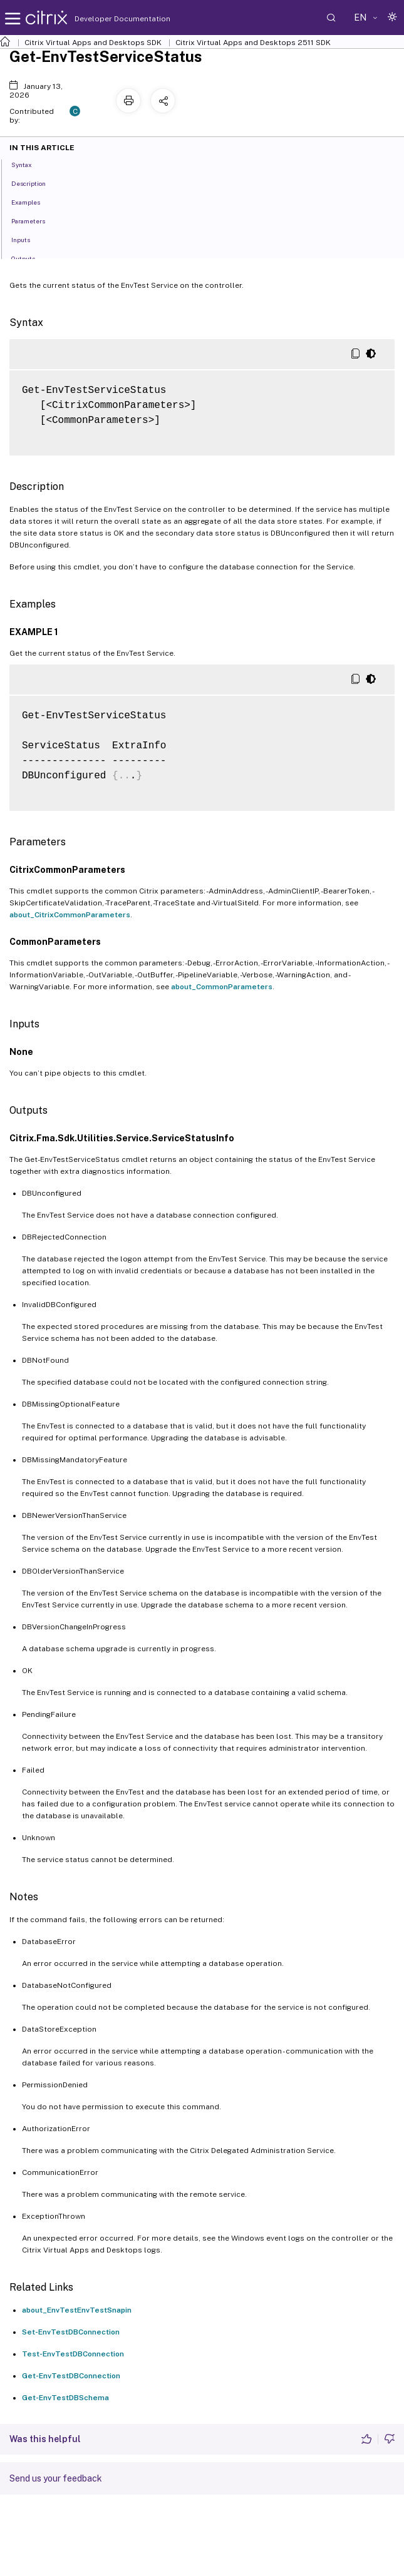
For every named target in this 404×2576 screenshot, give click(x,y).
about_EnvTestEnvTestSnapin (77, 2310)
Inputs (27, 239)
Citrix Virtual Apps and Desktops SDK (93, 42)
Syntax (28, 164)
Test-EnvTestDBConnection (73, 2353)
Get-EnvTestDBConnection (71, 2375)
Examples (32, 201)
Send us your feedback (55, 2478)
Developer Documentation (103, 18)
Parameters (35, 220)
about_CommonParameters (221, 986)
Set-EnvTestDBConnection (71, 2332)
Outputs (30, 257)
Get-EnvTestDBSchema (65, 2397)
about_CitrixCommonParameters (69, 914)
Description (35, 182)
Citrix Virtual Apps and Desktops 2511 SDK (253, 42)
